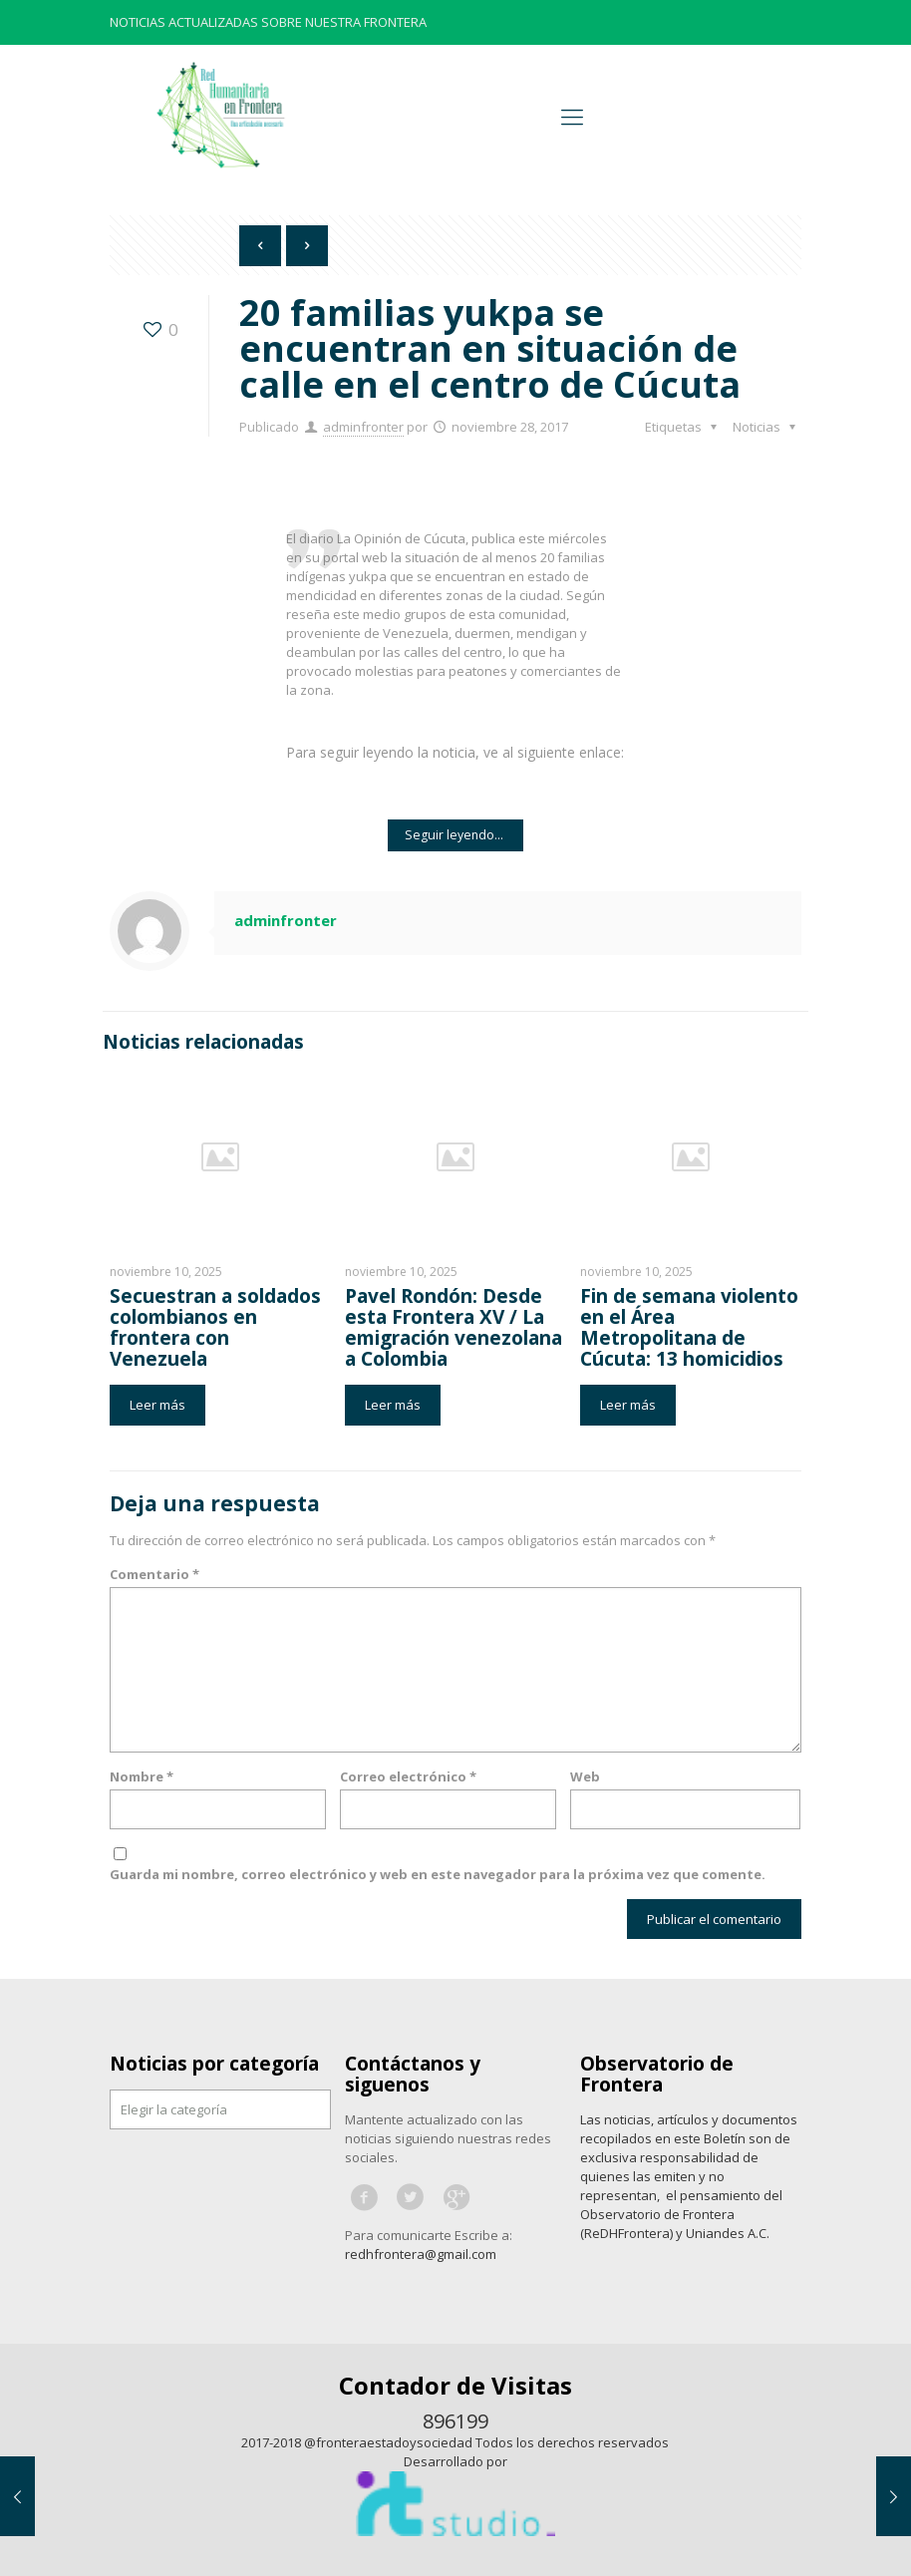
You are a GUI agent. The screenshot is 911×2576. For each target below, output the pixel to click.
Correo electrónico (408, 1776)
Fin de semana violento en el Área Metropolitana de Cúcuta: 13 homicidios (689, 1327)
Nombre (141, 1776)
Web (585, 1776)
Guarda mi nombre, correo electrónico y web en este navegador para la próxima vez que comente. (437, 1874)
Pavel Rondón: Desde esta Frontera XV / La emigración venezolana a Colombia (453, 1327)
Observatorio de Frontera (657, 2074)
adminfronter (363, 427)
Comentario (154, 1574)
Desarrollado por (455, 2461)
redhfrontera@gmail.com (420, 2254)
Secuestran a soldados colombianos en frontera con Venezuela (215, 1327)
